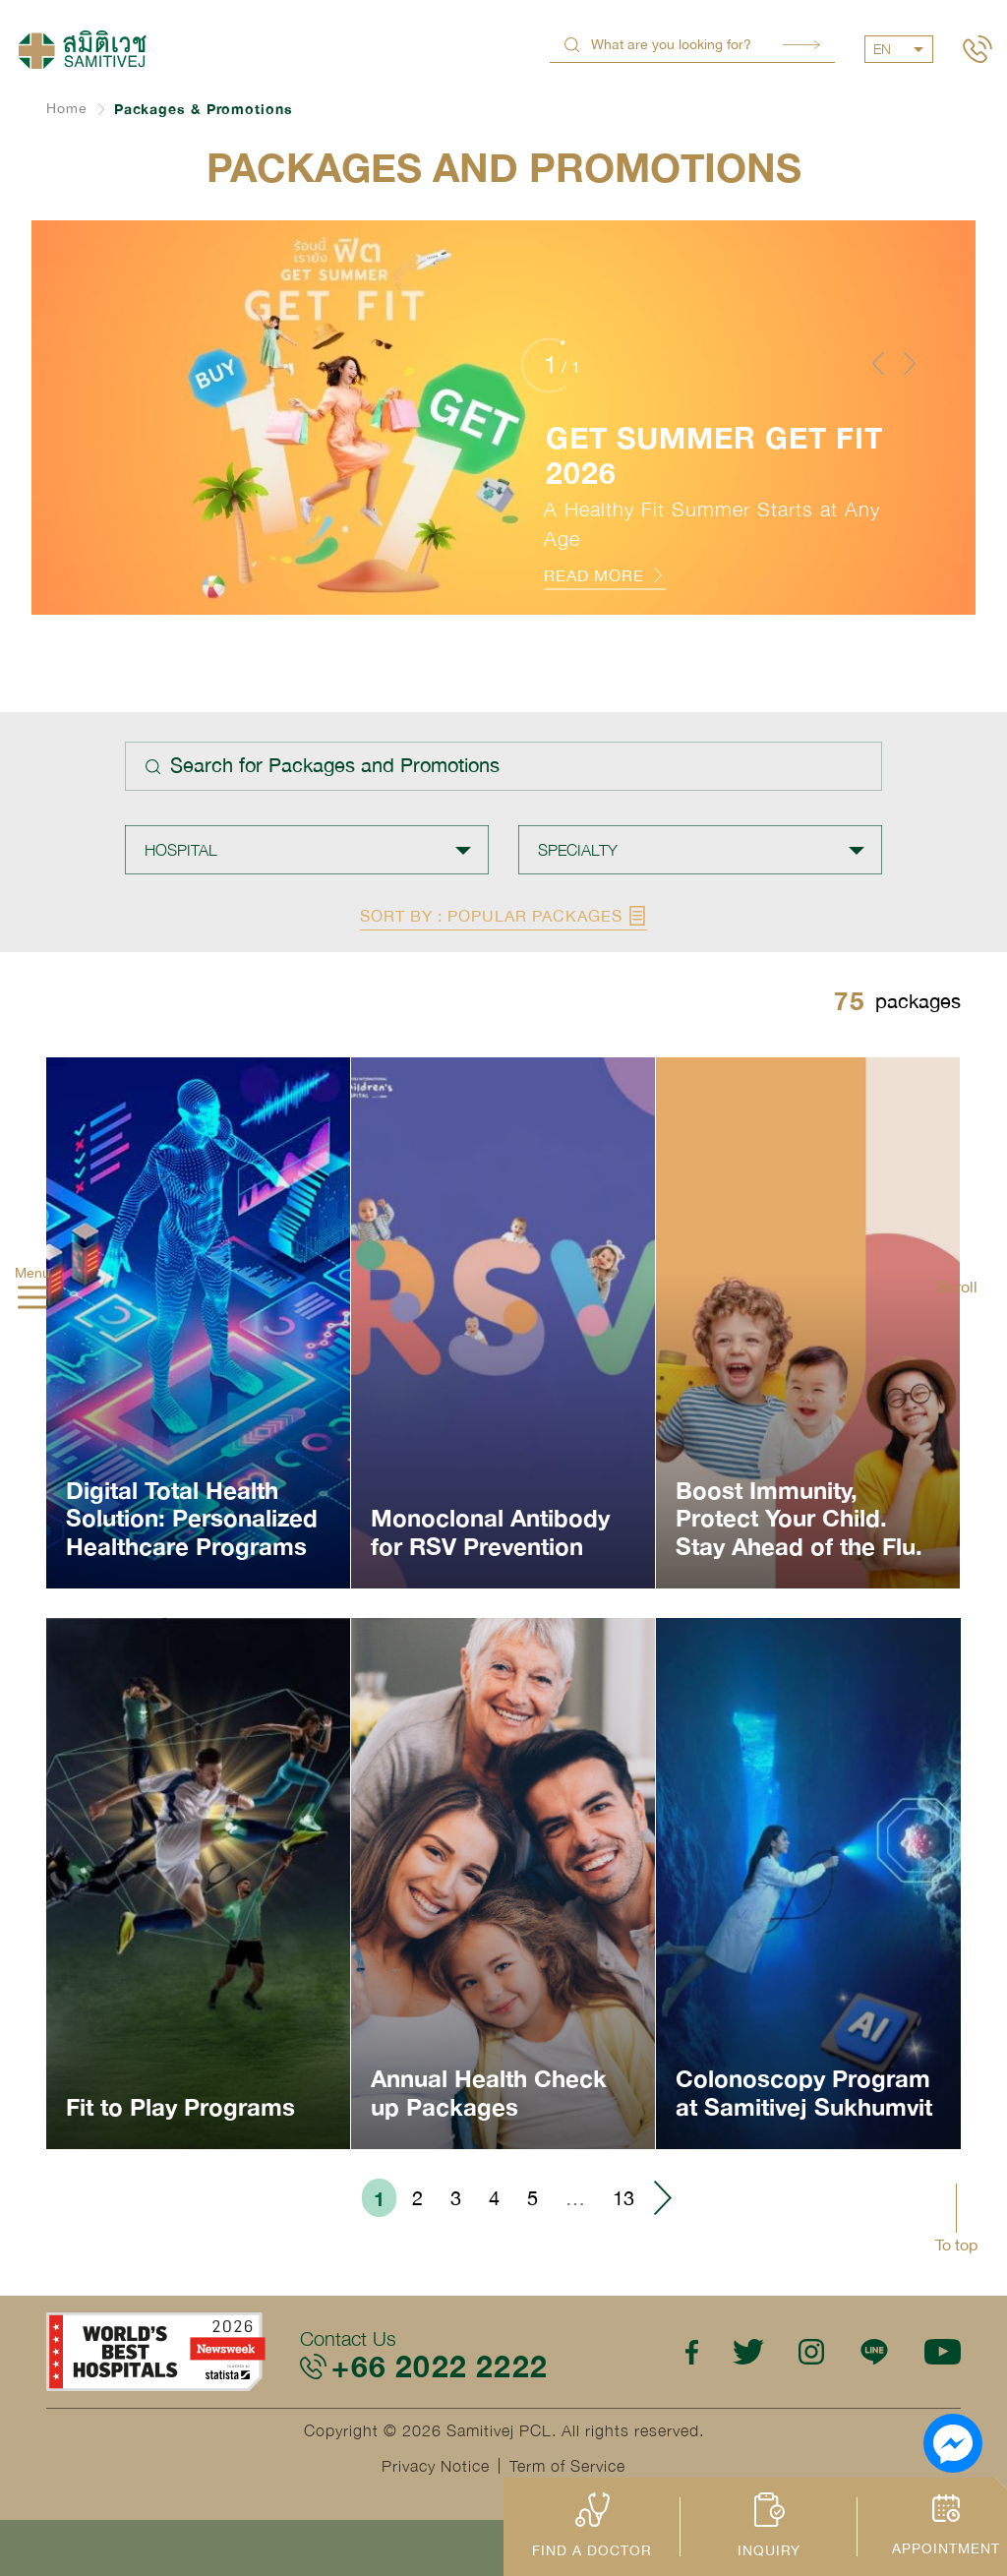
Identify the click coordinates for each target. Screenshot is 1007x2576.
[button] (878, 363)
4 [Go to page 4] (494, 2198)
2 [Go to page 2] (417, 2198)
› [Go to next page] (662, 2198)
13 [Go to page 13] (623, 2198)
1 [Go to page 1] (379, 2198)
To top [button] (956, 2244)
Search (801, 45)
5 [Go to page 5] (532, 2198)
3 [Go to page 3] (455, 2198)
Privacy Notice (436, 2466)
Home (67, 108)
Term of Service (567, 2466)
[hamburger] (32, 1299)
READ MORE (605, 575)
